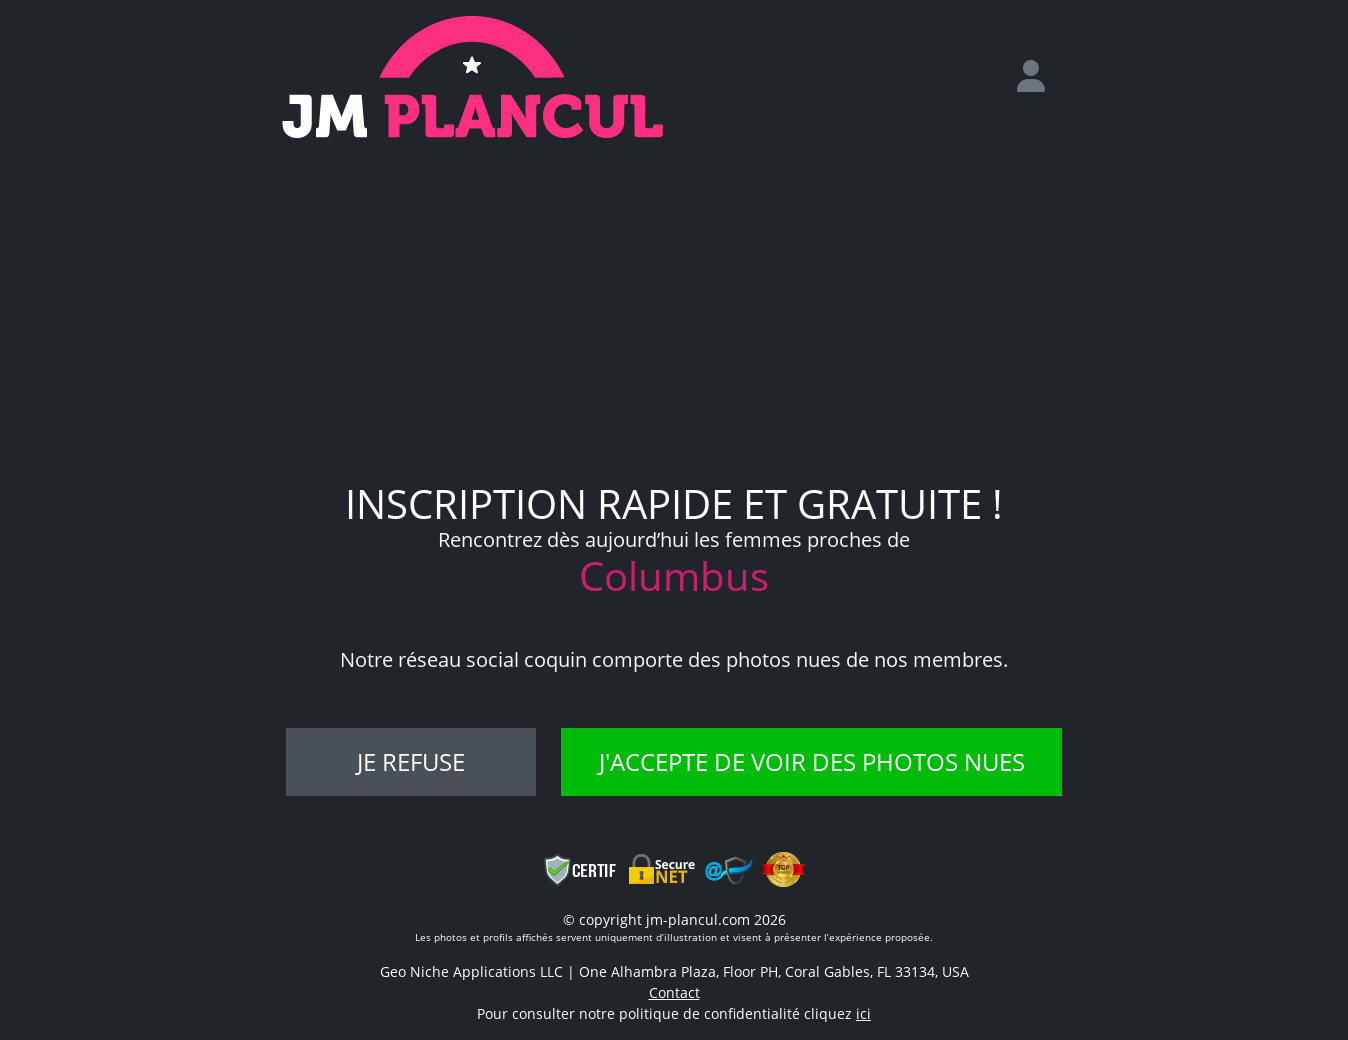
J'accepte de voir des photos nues (812, 761)
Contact (674, 992)
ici (863, 1013)
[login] (1039, 77)
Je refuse (411, 761)
